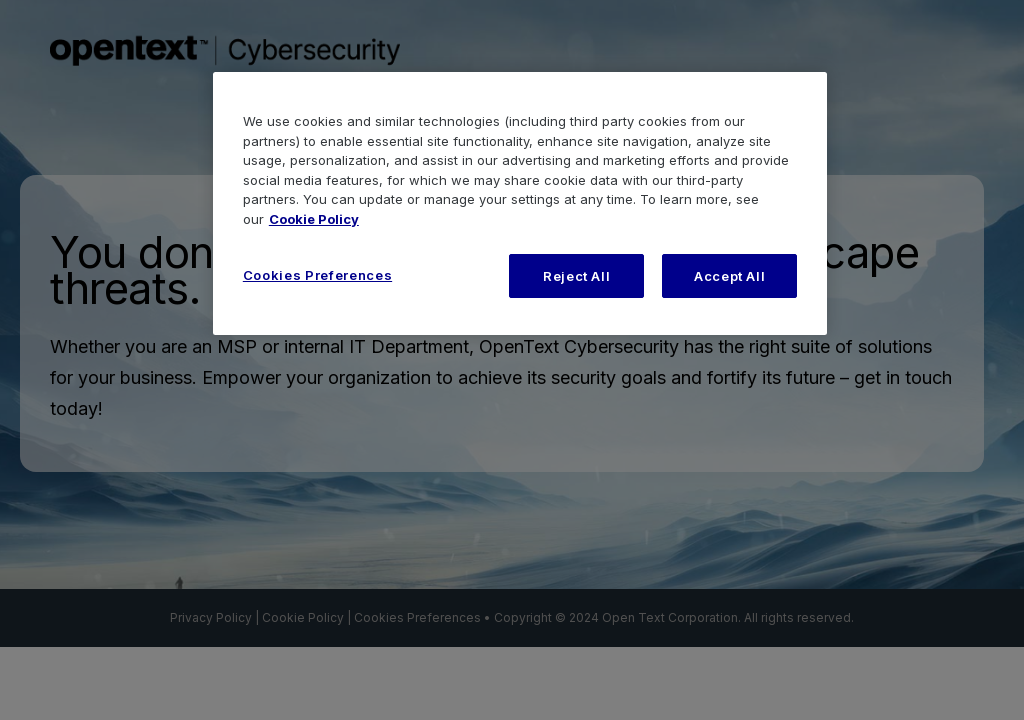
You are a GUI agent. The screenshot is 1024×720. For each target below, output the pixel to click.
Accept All (730, 276)
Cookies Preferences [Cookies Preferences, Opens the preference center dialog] (317, 275)
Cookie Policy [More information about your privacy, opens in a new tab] (314, 219)
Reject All (577, 276)
